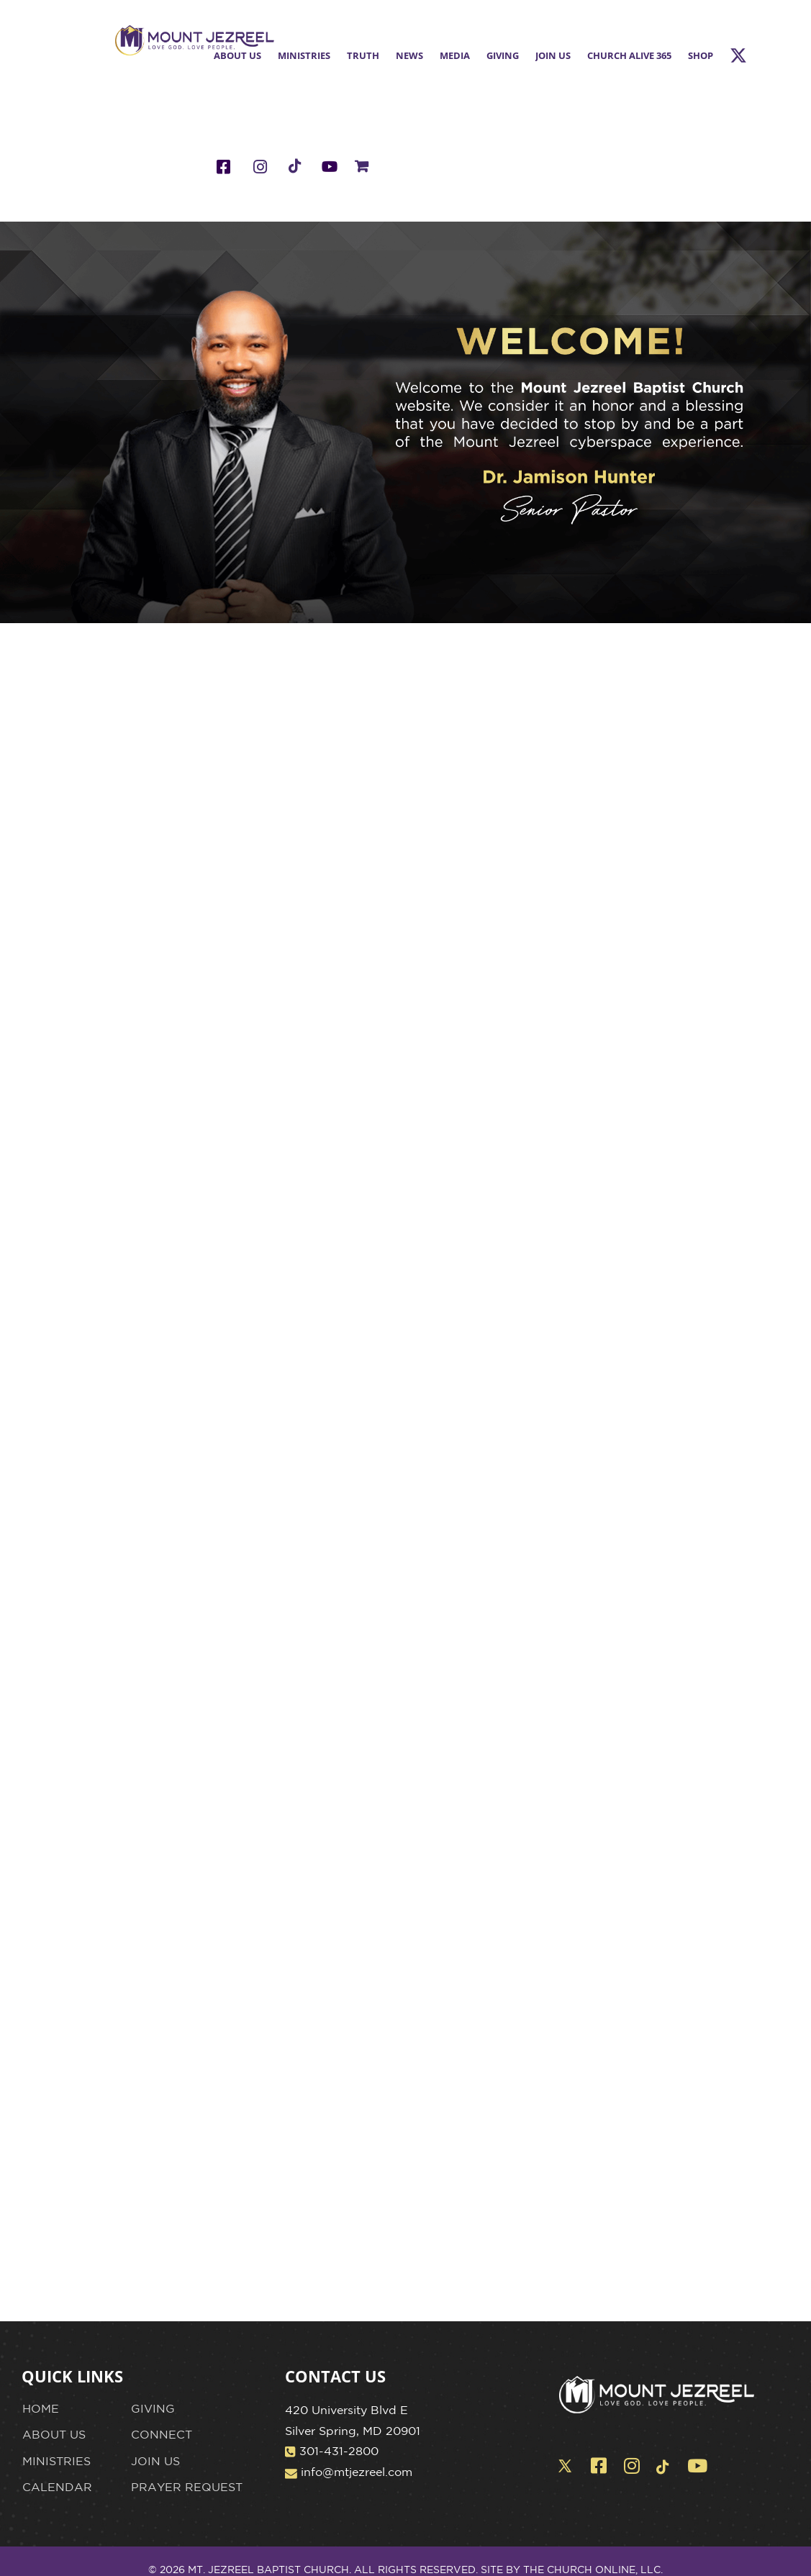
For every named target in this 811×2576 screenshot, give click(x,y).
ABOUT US (54, 2434)
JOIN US (155, 2460)
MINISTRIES (56, 2460)
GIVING (153, 2408)
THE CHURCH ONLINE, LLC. (593, 2569)
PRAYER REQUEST (187, 2486)
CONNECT (161, 2434)
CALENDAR (57, 2486)
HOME (40, 2408)
